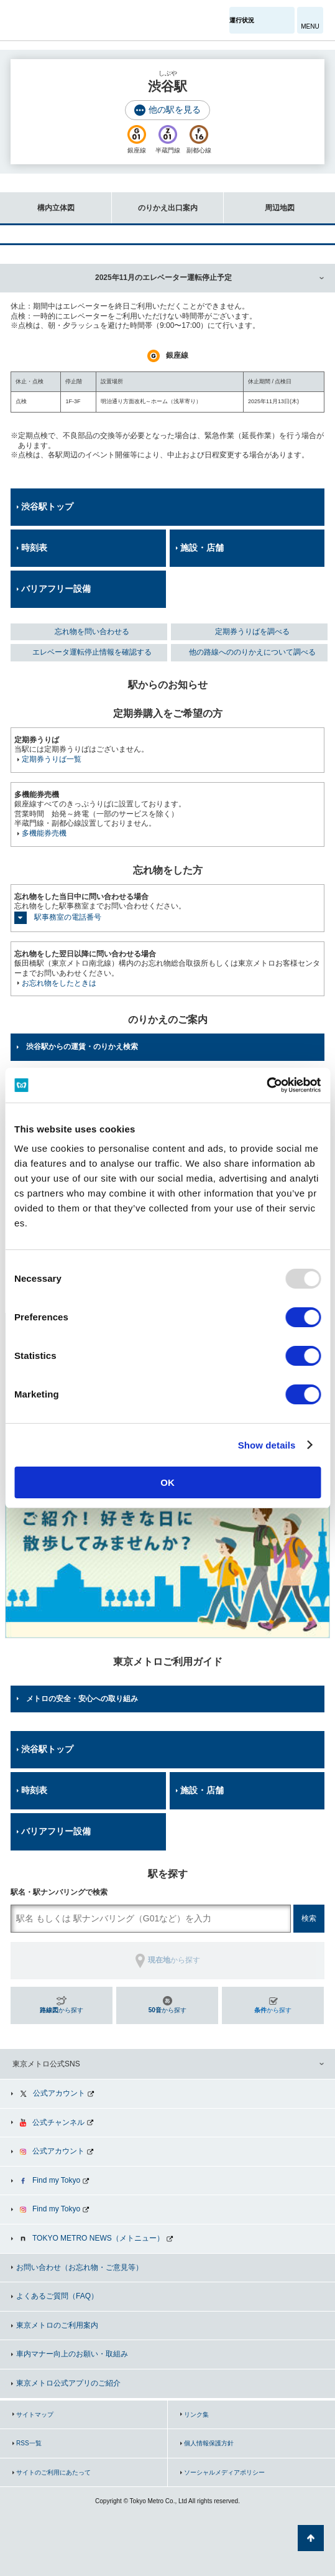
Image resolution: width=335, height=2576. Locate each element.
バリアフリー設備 (56, 589)
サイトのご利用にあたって (53, 2472)
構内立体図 (37, 202)
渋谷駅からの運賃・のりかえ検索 (82, 1046)
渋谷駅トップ (47, 506)
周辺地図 (259, 202)
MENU (310, 26)
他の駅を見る (175, 109)
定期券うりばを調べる (252, 631)
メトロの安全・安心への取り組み (82, 1698)
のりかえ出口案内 (155, 202)
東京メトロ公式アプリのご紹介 (68, 2383)
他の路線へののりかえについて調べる (252, 652)
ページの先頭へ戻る (311, 2538)
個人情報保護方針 (209, 2443)
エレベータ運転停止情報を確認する (92, 652)
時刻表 (34, 548)
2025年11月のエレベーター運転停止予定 (163, 277)
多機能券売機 (44, 833)
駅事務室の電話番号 (67, 917)
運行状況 (241, 20)
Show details (267, 1445)
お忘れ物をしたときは (59, 983)
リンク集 (196, 2414)
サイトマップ (34, 2414)
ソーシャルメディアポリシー (224, 2472)
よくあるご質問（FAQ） (57, 2296)
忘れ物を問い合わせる (92, 631)
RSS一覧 (29, 2443)
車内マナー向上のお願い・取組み (72, 2354)
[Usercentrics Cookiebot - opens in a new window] (266, 1085)
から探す (61, 2010)
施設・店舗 (202, 548)
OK (167, 1482)
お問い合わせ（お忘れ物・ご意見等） (79, 2267)
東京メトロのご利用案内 (57, 2325)
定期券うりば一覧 (51, 759)
